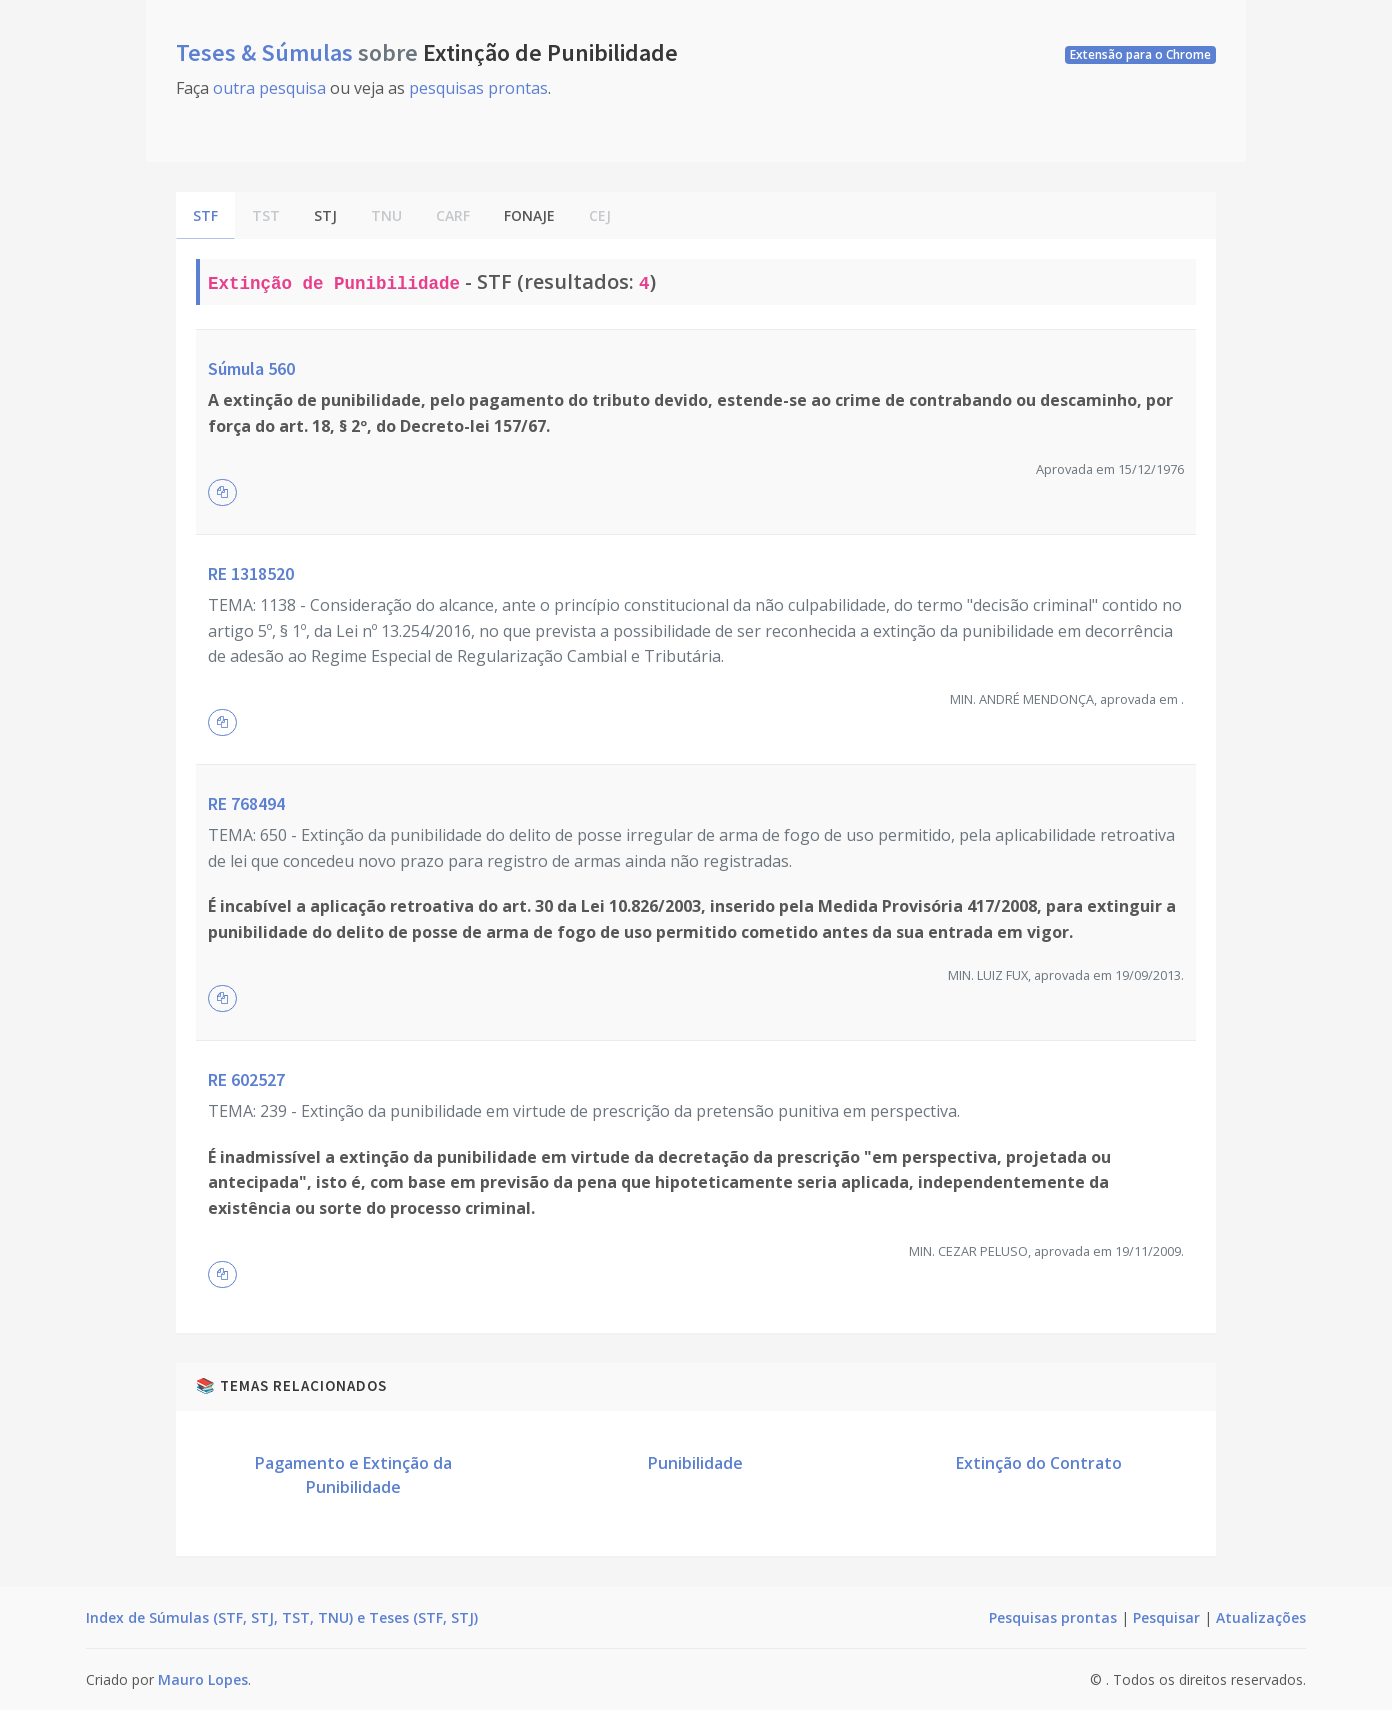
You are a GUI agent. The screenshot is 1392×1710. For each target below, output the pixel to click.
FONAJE (529, 215)
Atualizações (1261, 1617)
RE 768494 (246, 803)
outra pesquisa (269, 88)
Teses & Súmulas (267, 52)
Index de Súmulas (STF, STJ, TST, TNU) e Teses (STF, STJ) (282, 1617)
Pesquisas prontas (1053, 1617)
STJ (325, 215)
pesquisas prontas (478, 88)
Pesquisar (1166, 1617)
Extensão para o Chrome (1140, 54)
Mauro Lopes (203, 1679)
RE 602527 (246, 1079)
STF (205, 215)
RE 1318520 (251, 573)
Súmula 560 (251, 368)
